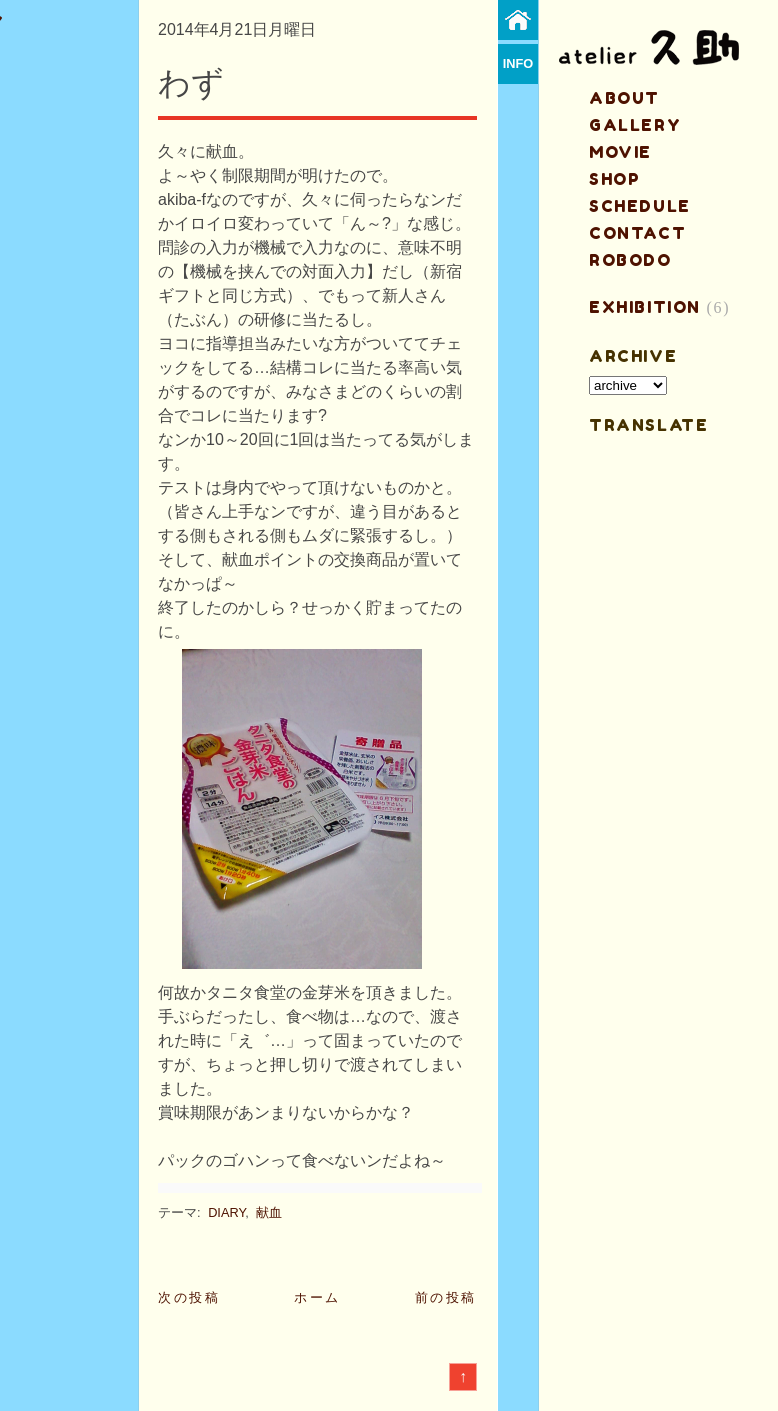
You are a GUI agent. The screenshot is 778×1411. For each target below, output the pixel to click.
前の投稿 (446, 1297)
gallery (635, 125)
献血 (269, 1212)
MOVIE (620, 152)
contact (637, 233)
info (518, 63)
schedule (640, 206)
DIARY (226, 1212)
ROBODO (630, 260)
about (624, 98)
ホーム (317, 1297)
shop (614, 179)
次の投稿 (189, 1297)
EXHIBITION (645, 307)
